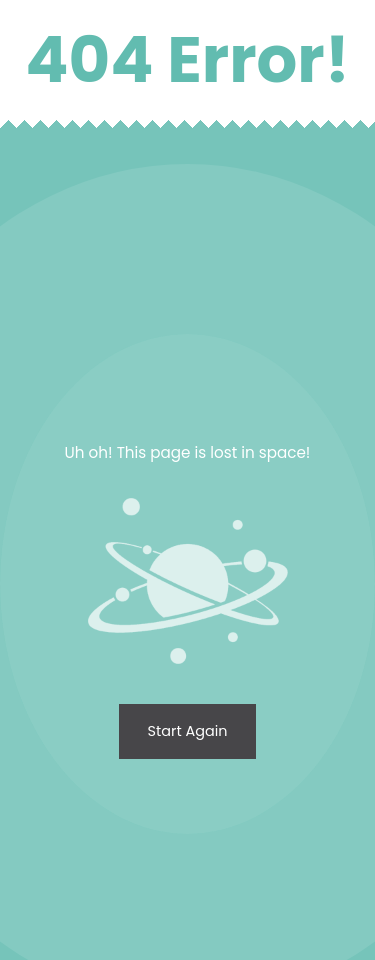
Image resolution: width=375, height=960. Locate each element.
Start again (188, 731)
